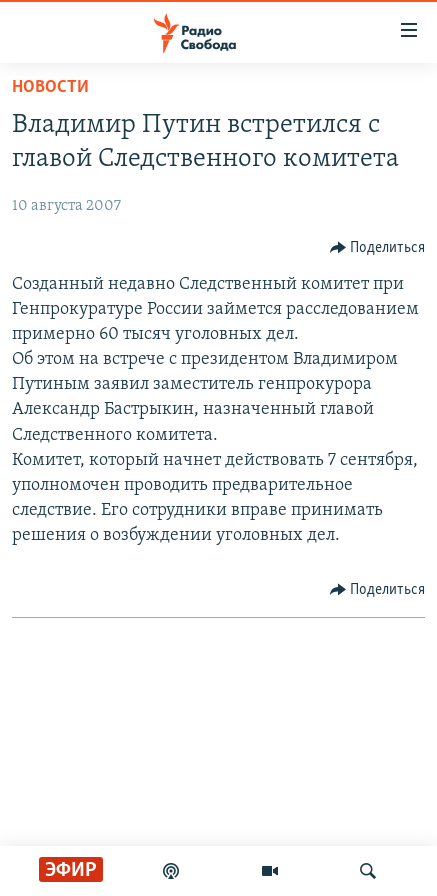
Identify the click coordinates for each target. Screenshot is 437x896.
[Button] (378, 248)
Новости (50, 87)
